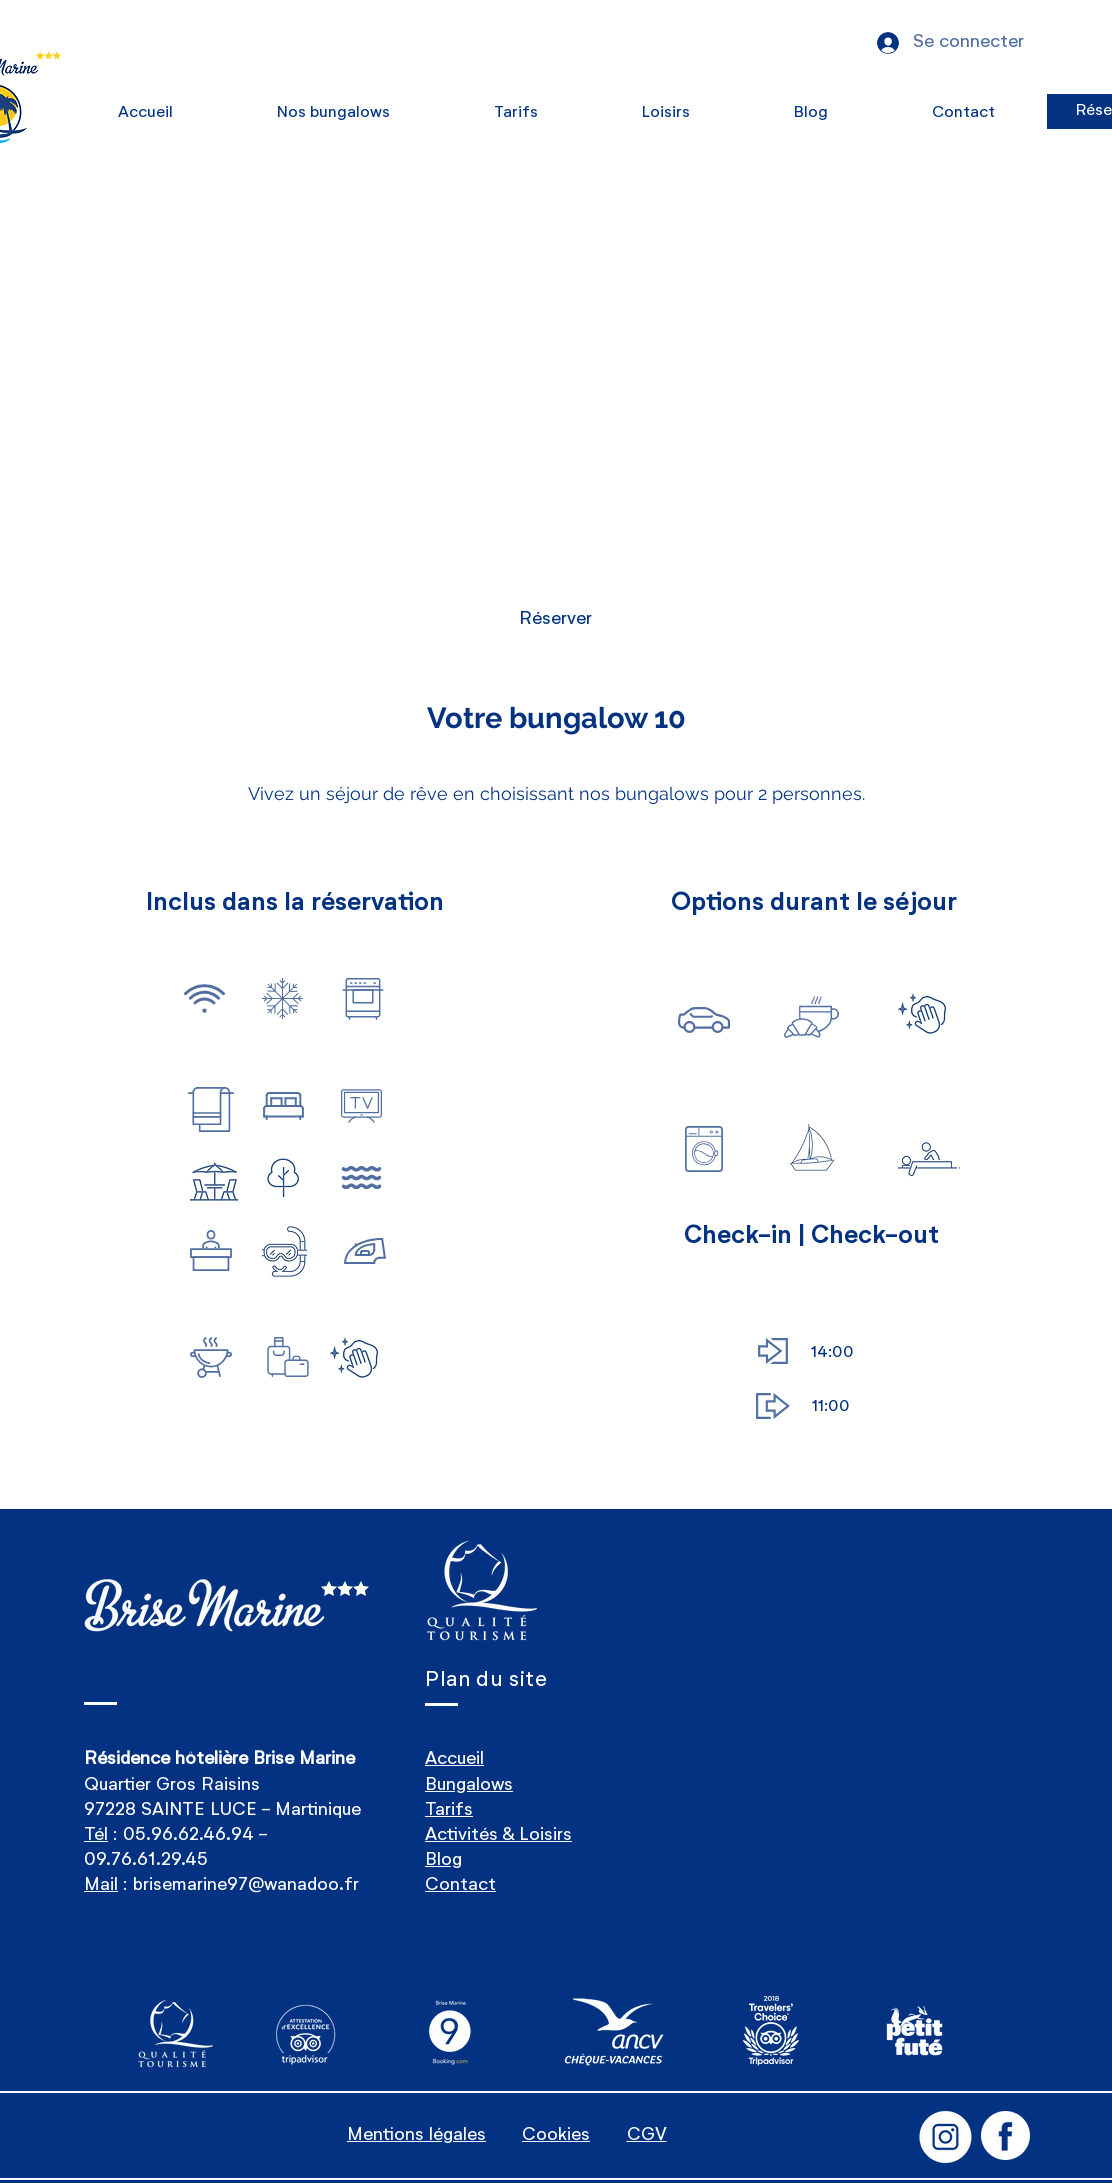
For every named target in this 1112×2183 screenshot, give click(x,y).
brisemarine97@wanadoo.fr (246, 1885)
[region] (205, 1012)
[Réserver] (555, 619)
